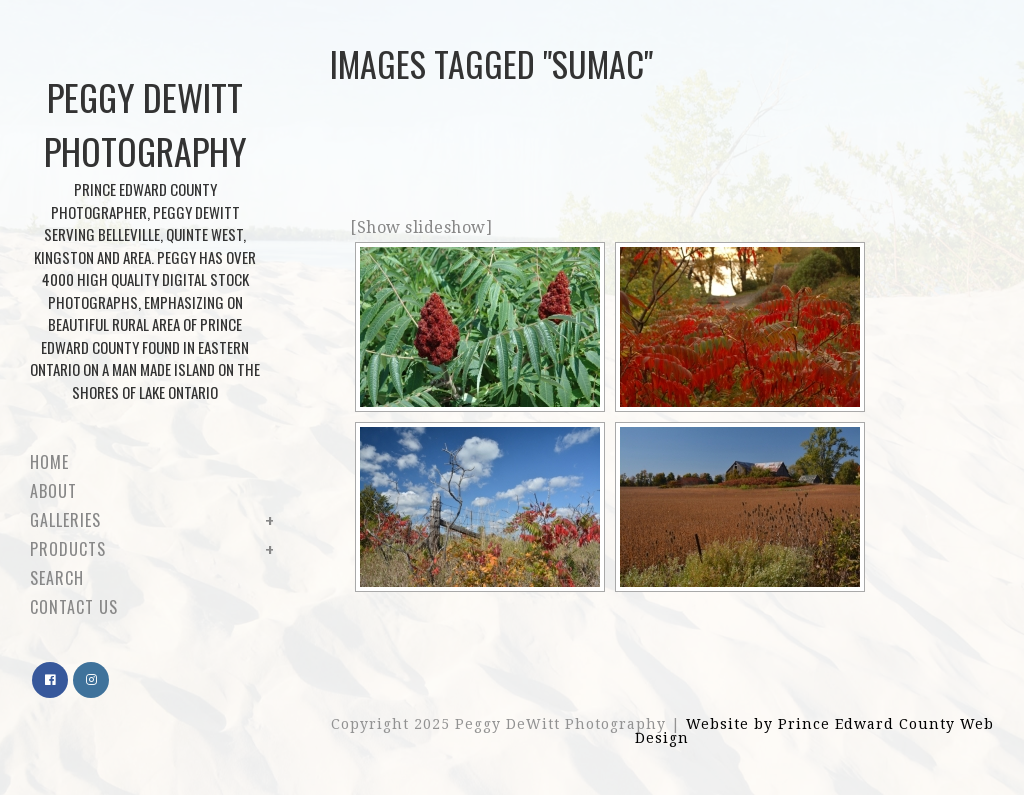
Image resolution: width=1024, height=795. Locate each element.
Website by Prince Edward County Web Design (814, 731)
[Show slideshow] (421, 227)
